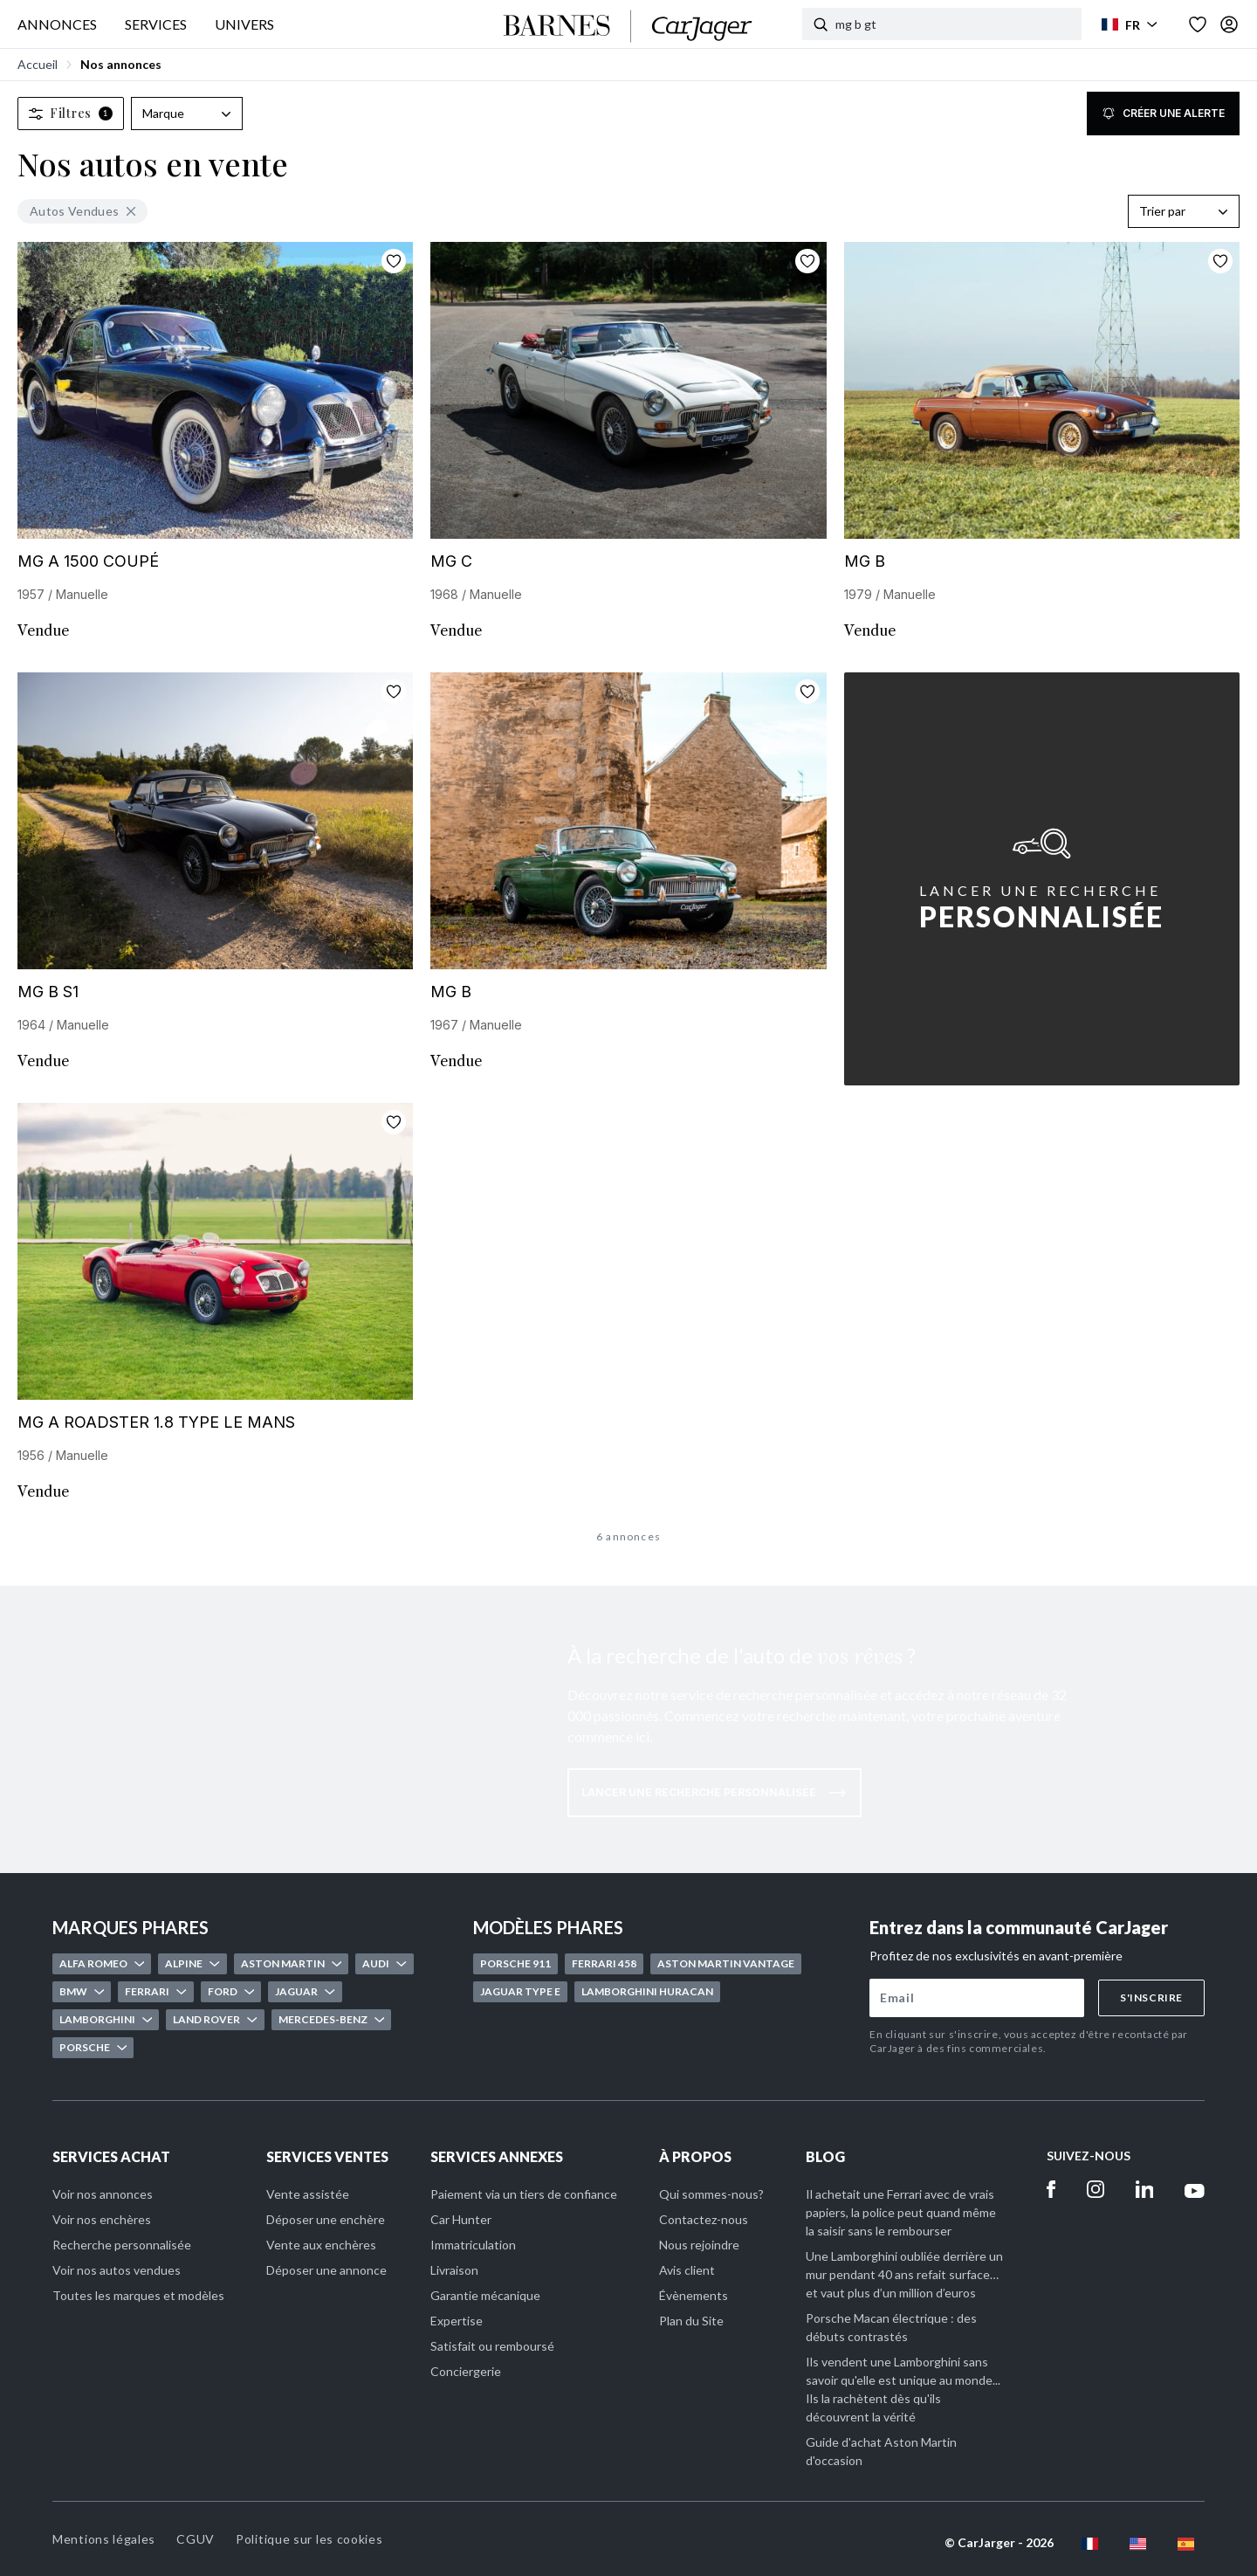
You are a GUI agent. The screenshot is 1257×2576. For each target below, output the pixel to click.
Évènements (693, 2295)
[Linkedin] (1145, 2189)
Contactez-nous (703, 2219)
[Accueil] (628, 26)
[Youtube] (1195, 2189)
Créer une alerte (1163, 114)
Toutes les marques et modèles (138, 2295)
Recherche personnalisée (121, 2244)
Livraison (454, 2270)
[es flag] (1186, 2543)
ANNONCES (57, 24)
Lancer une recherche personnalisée (714, 1792)
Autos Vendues (82, 210)
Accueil (37, 64)
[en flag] (1138, 2543)
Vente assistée (307, 2194)
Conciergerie (465, 2371)
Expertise (456, 2320)
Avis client (687, 2270)
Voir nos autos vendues (116, 2270)
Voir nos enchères (101, 2219)
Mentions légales (103, 2538)
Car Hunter (460, 2219)
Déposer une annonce (326, 2270)
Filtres (71, 113)
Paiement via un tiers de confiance (523, 2194)
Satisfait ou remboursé (492, 2345)
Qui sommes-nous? (711, 2194)
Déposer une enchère (325, 2219)
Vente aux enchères (321, 2244)
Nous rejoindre (699, 2244)
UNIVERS (244, 24)
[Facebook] (1051, 2189)
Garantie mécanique (485, 2295)
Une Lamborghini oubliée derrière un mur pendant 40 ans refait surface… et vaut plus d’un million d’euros (904, 2274)
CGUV (195, 2538)
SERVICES (156, 24)
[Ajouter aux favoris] (393, 261)
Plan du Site (691, 2320)
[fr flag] (1090, 2543)
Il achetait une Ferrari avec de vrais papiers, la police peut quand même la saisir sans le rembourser (901, 2212)
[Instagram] (1095, 2189)
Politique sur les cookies (309, 2538)
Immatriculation (473, 2244)
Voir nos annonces (102, 2194)
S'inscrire (1151, 1997)
